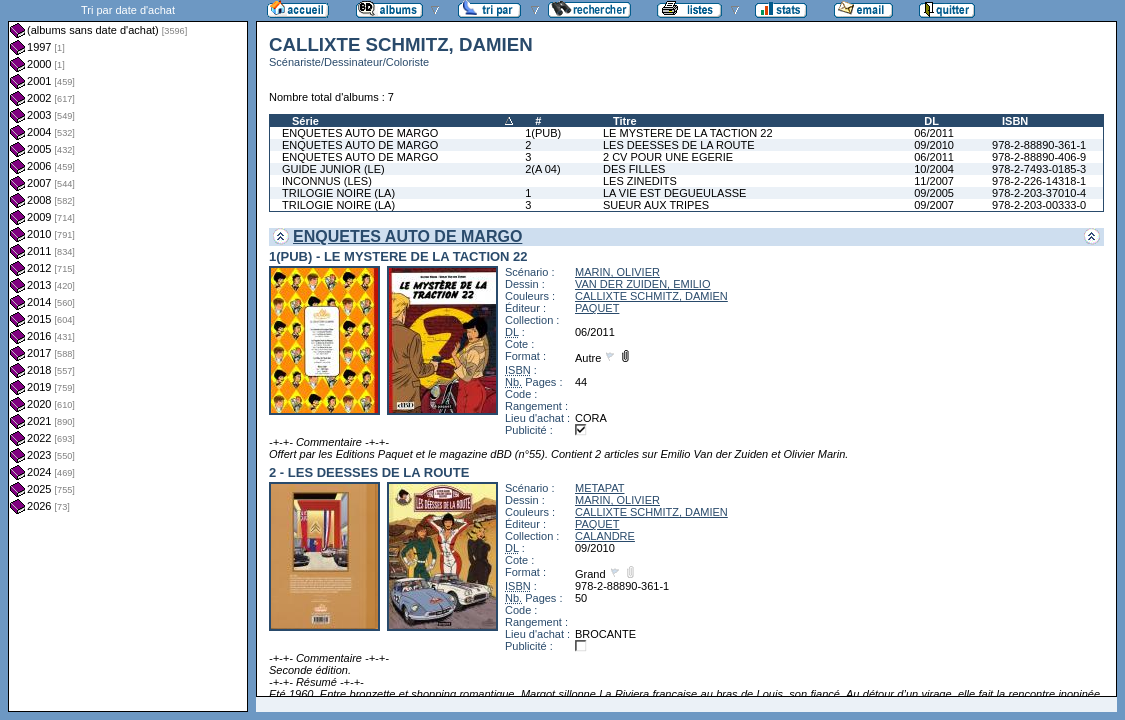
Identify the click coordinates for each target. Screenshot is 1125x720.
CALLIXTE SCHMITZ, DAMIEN (651, 296)
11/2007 (934, 181)
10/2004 (934, 169)
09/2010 (934, 145)
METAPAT (600, 488)
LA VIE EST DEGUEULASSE (674, 193)
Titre (625, 121)
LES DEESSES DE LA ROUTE (679, 145)
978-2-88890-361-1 (1039, 145)
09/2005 (934, 193)
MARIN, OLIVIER (617, 272)
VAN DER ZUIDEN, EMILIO (642, 284)
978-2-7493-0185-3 (1039, 169)
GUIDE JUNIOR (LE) (333, 169)
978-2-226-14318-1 (1039, 181)
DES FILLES (634, 169)
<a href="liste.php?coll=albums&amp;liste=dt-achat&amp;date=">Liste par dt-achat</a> (128, 356)
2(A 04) (542, 169)
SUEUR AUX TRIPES (656, 205)
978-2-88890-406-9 (1039, 157)
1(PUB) (543, 133)
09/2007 (934, 205)
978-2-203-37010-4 (1039, 193)
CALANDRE (605, 536)
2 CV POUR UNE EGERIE (668, 157)
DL (931, 121)
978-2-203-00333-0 (1039, 205)
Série (305, 121)
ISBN (1015, 121)
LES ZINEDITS (640, 181)
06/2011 (934, 133)
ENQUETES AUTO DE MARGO (360, 133)
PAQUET (597, 308)
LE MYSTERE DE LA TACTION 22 (688, 133)
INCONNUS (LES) (327, 181)
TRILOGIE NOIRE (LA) (338, 193)
